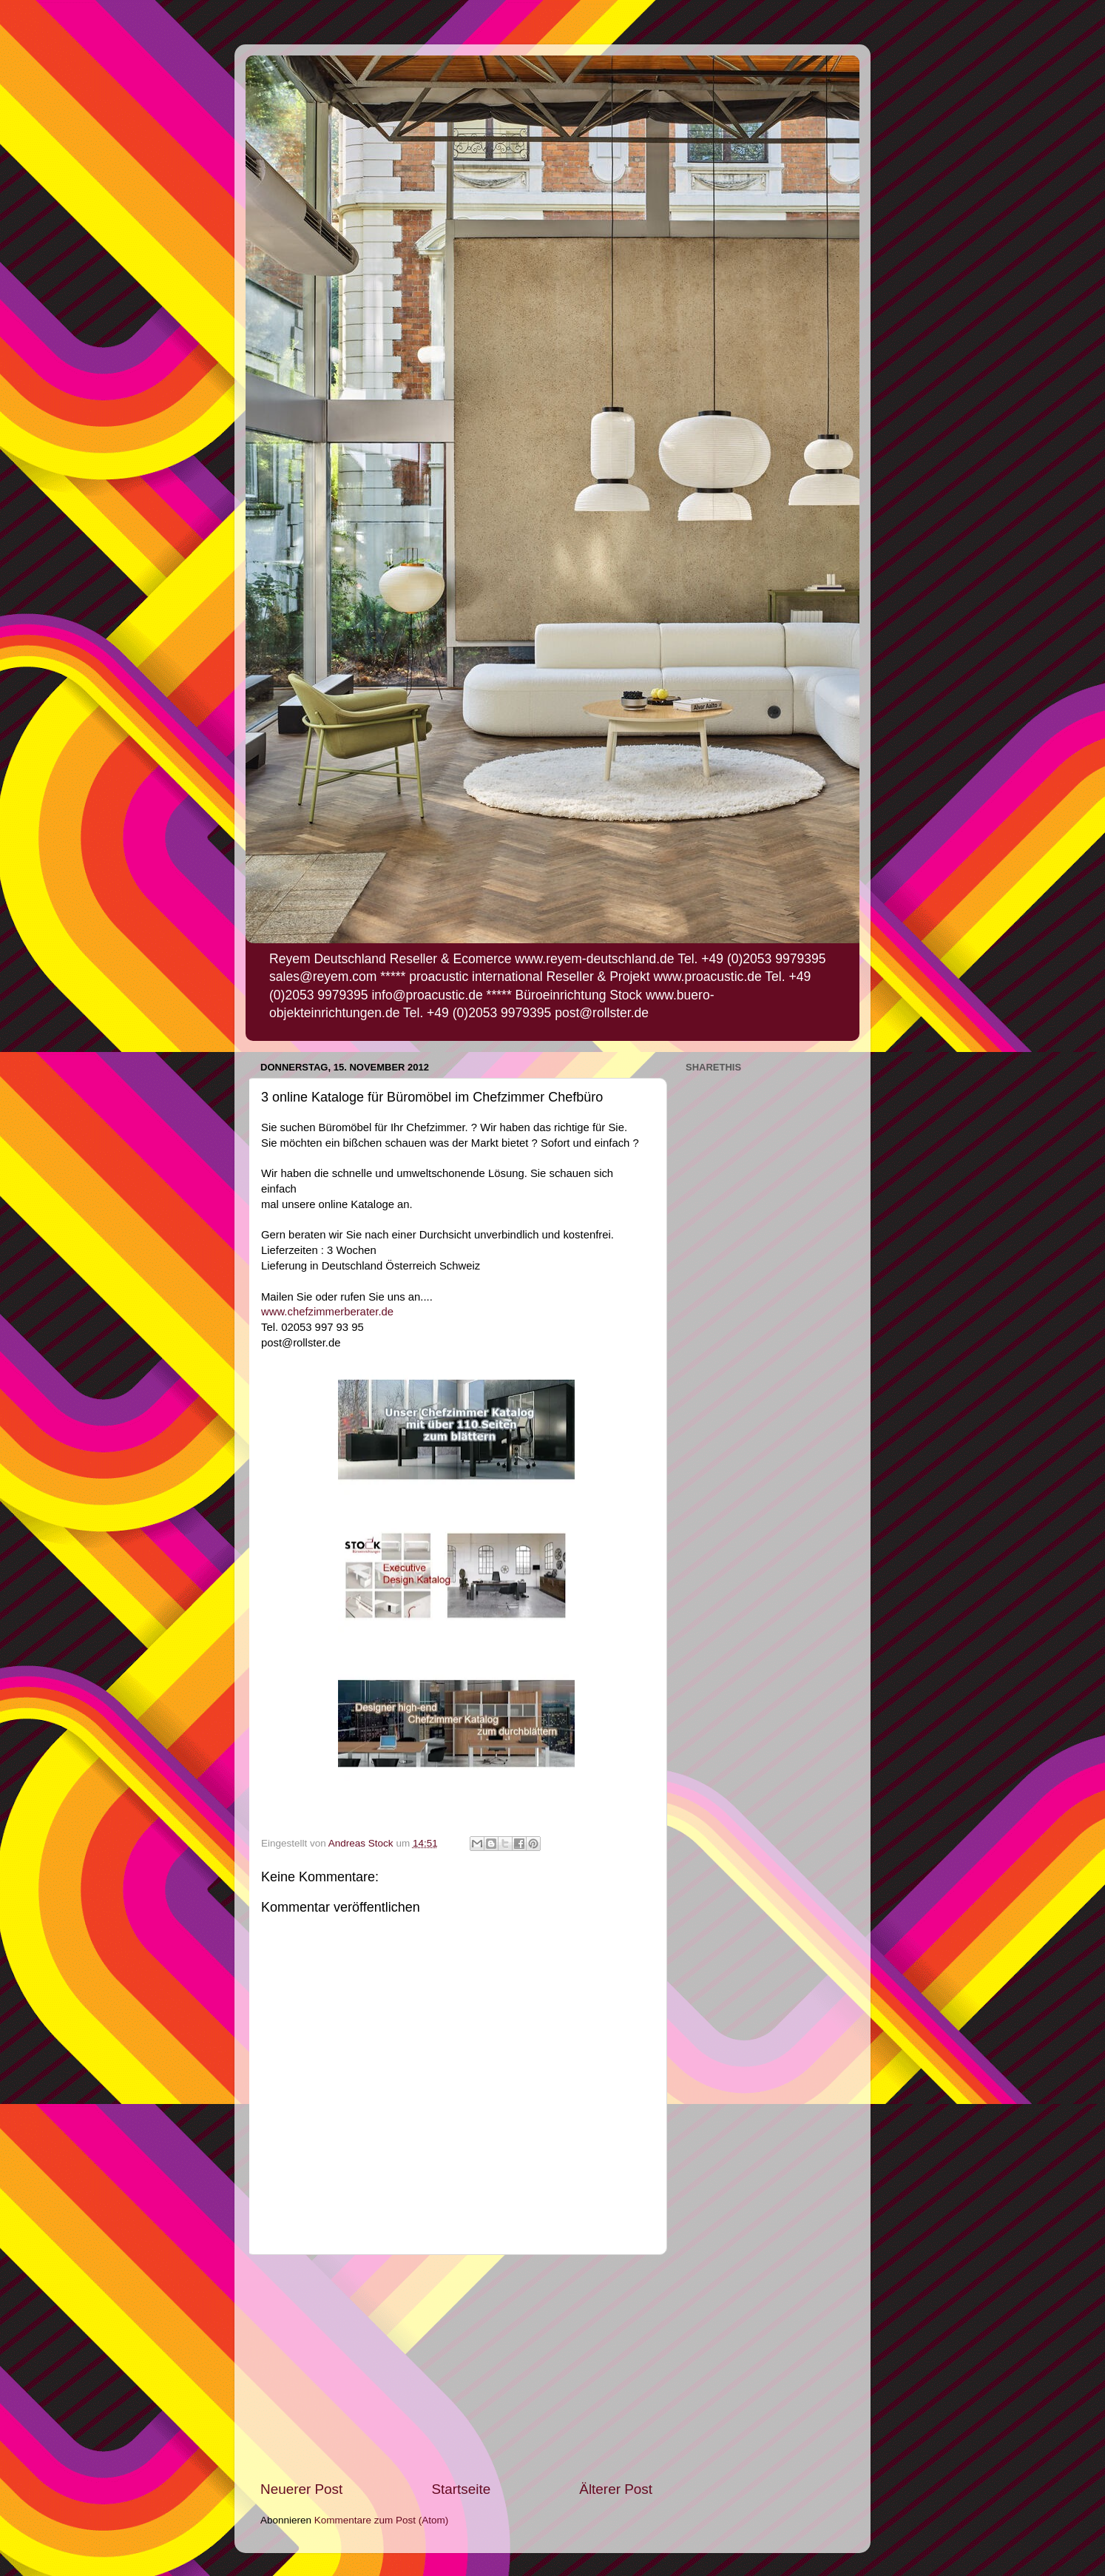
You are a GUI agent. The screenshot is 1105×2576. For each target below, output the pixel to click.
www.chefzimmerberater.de (328, 1312)
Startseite (460, 2489)
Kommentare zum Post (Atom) (381, 2520)
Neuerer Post (301, 2489)
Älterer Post (615, 2489)
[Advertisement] (456, 2367)
